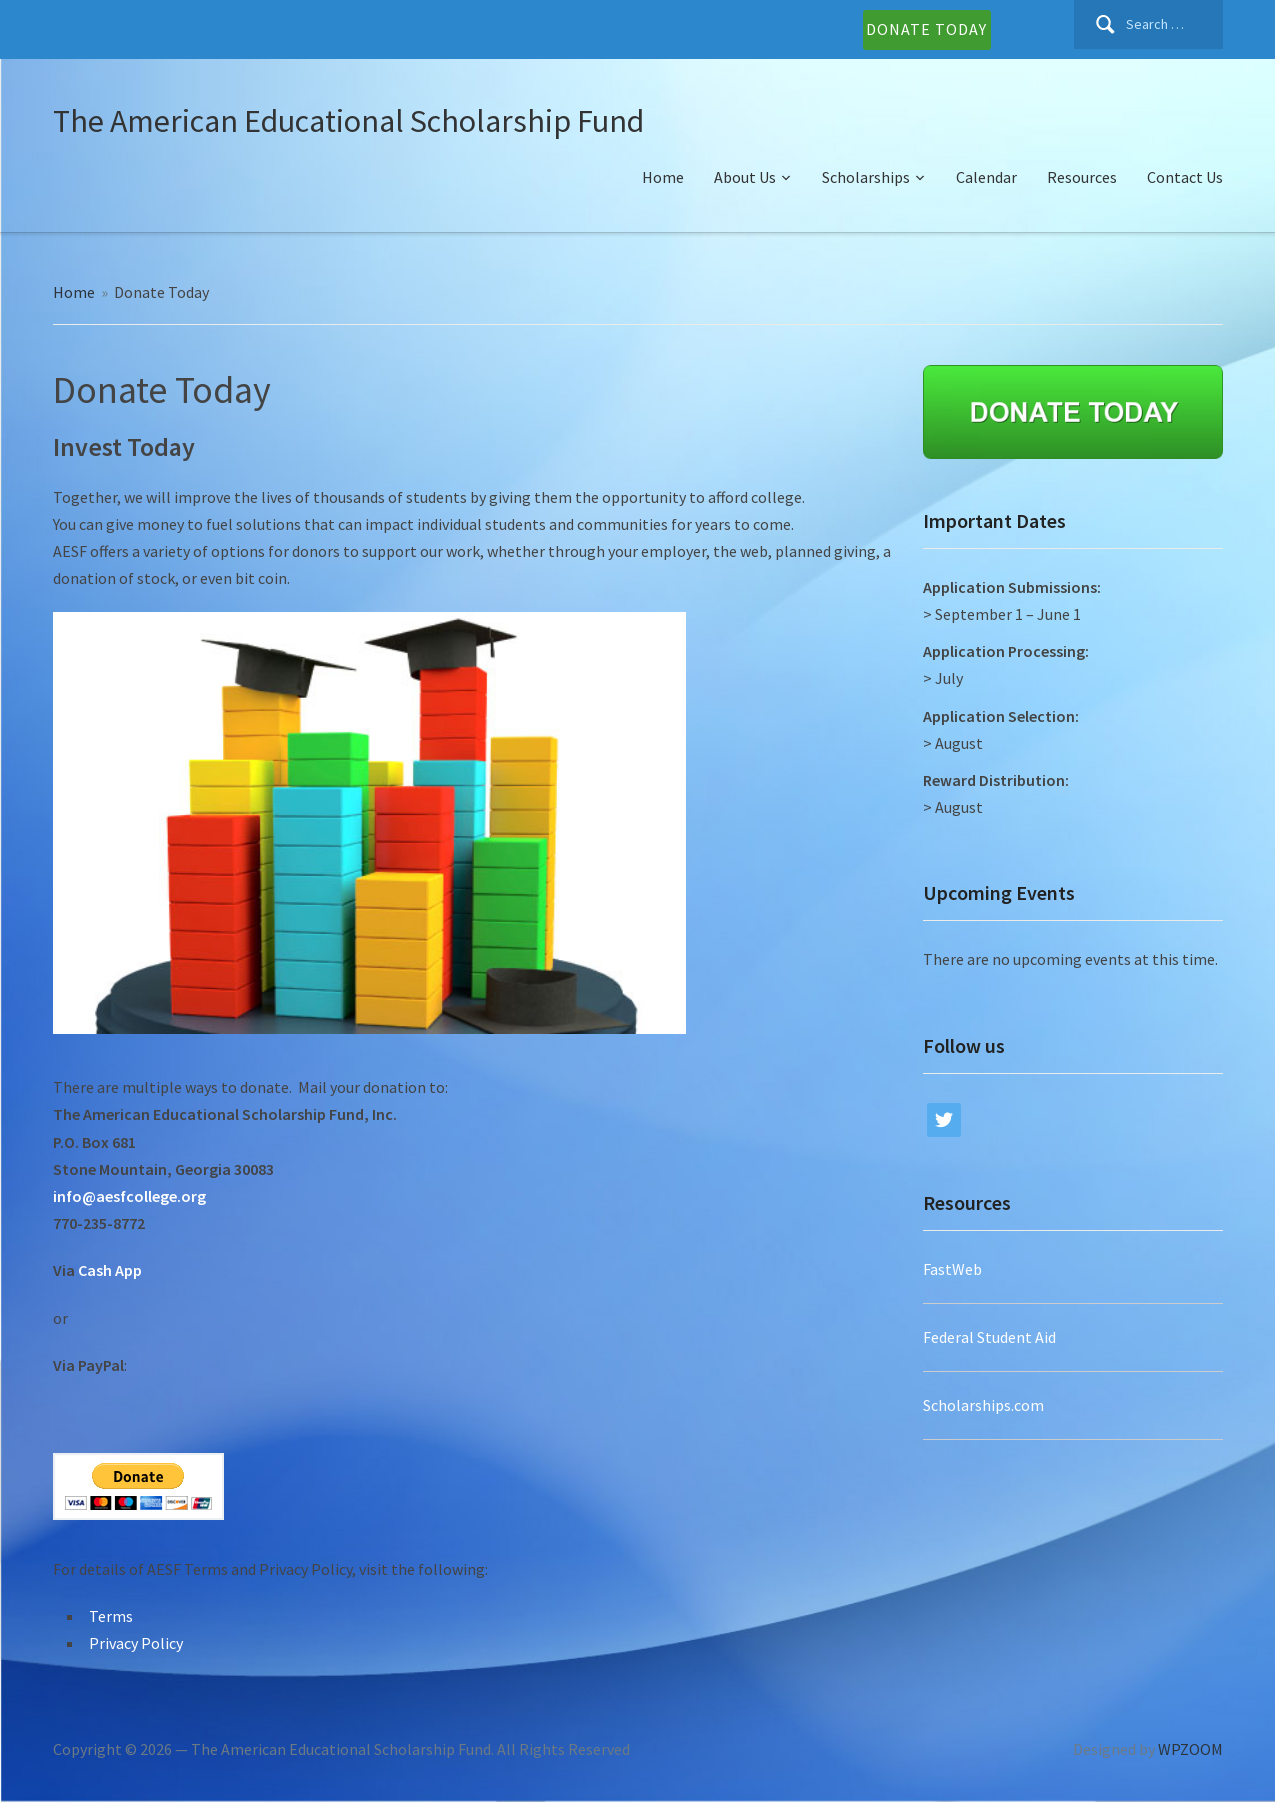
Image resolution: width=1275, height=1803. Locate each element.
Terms (111, 1616)
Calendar (986, 177)
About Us (745, 177)
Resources (1082, 177)
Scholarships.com (983, 1405)
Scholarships (866, 177)
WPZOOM (1190, 1749)
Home (663, 177)
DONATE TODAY (926, 29)
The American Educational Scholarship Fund (348, 121)
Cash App (110, 1270)
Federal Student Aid (989, 1337)
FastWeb (952, 1269)
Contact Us (1185, 177)
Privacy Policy (136, 1643)
